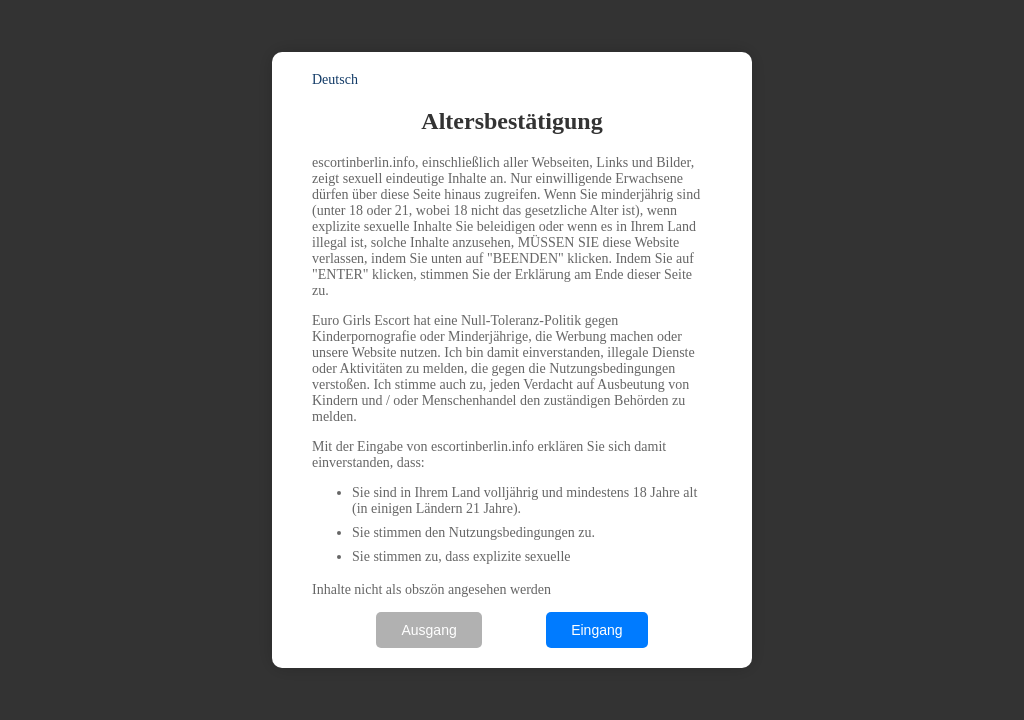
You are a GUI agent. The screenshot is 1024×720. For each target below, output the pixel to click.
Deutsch (335, 79)
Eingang (596, 630)
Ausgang (428, 630)
